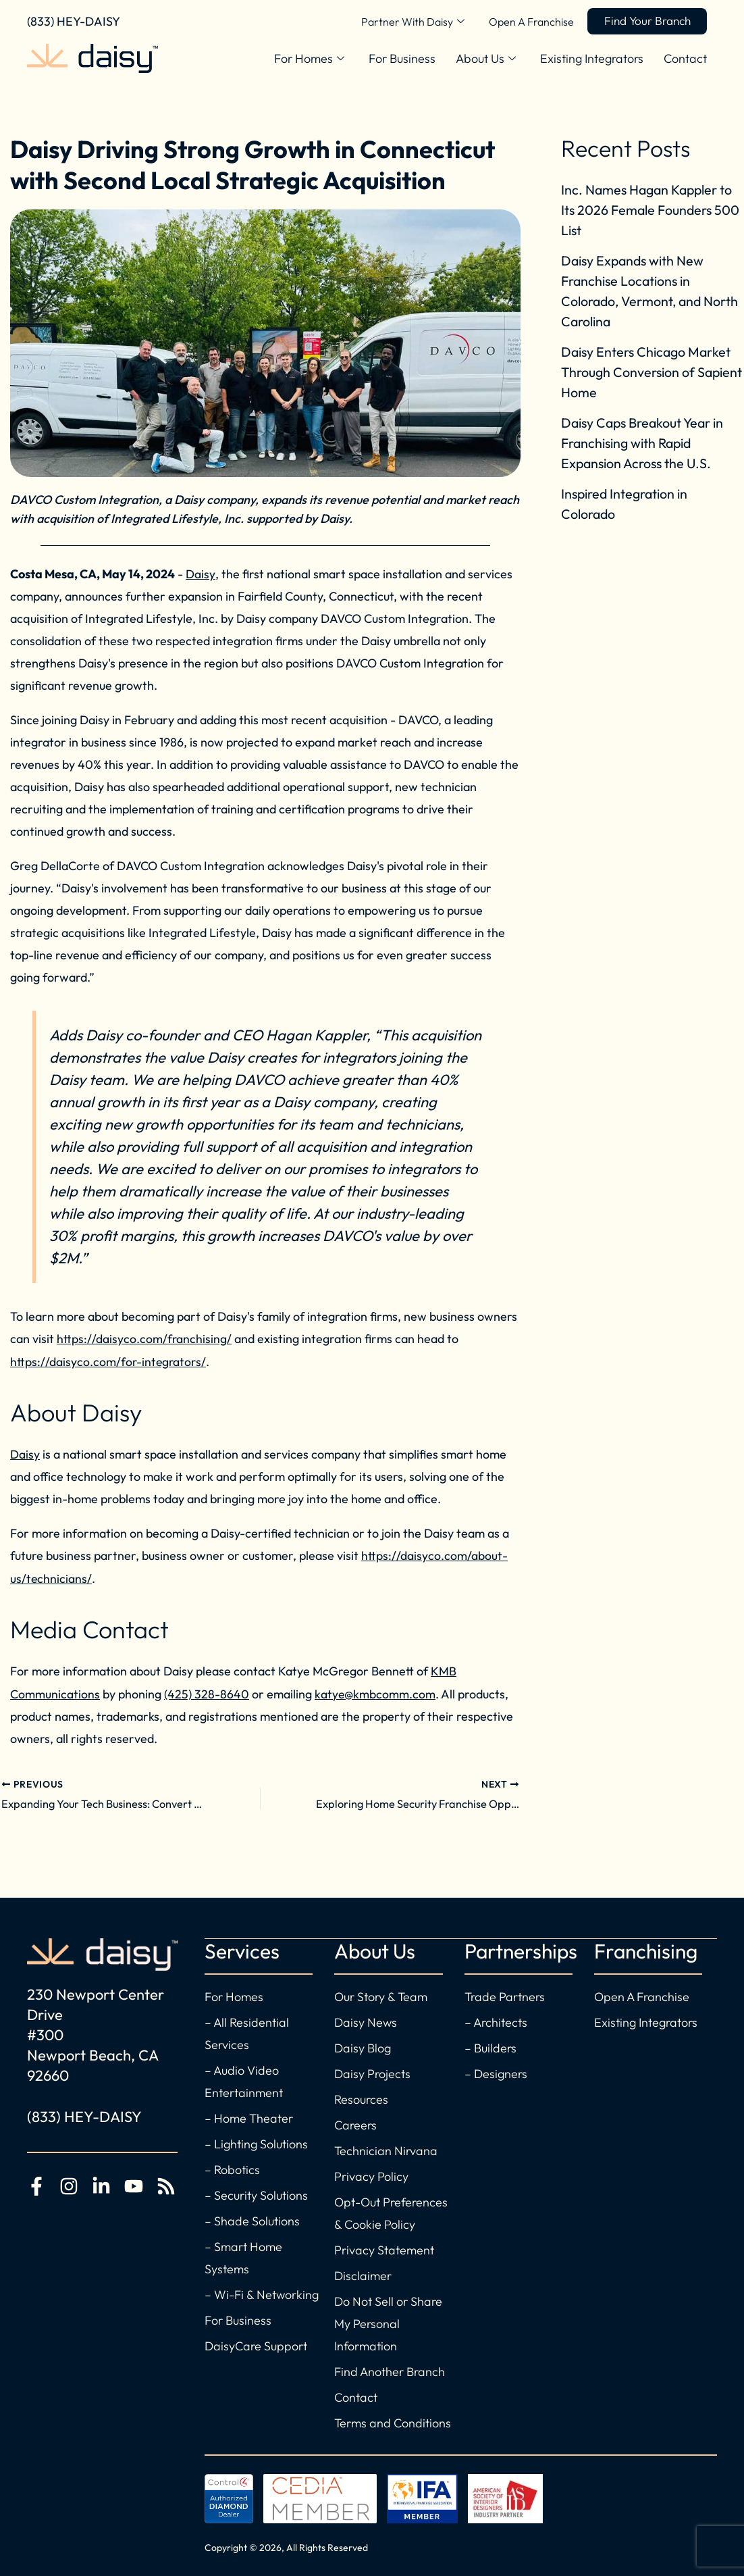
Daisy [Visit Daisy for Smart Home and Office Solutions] (200, 574)
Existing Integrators (591, 58)
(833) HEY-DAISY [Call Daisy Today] (73, 21)
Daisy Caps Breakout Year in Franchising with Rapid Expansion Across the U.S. (644, 443)
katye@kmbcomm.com (376, 1691)
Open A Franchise (522, 21)
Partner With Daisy (404, 22)
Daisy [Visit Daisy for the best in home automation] (25, 1453)
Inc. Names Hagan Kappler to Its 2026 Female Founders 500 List (651, 209)
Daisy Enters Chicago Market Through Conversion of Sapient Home (648, 372)
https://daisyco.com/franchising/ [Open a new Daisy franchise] (144, 1338)
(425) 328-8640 (206, 1691)
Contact (685, 58)
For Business (402, 58)
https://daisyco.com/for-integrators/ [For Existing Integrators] (109, 1361)
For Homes (309, 59)
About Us (486, 59)
